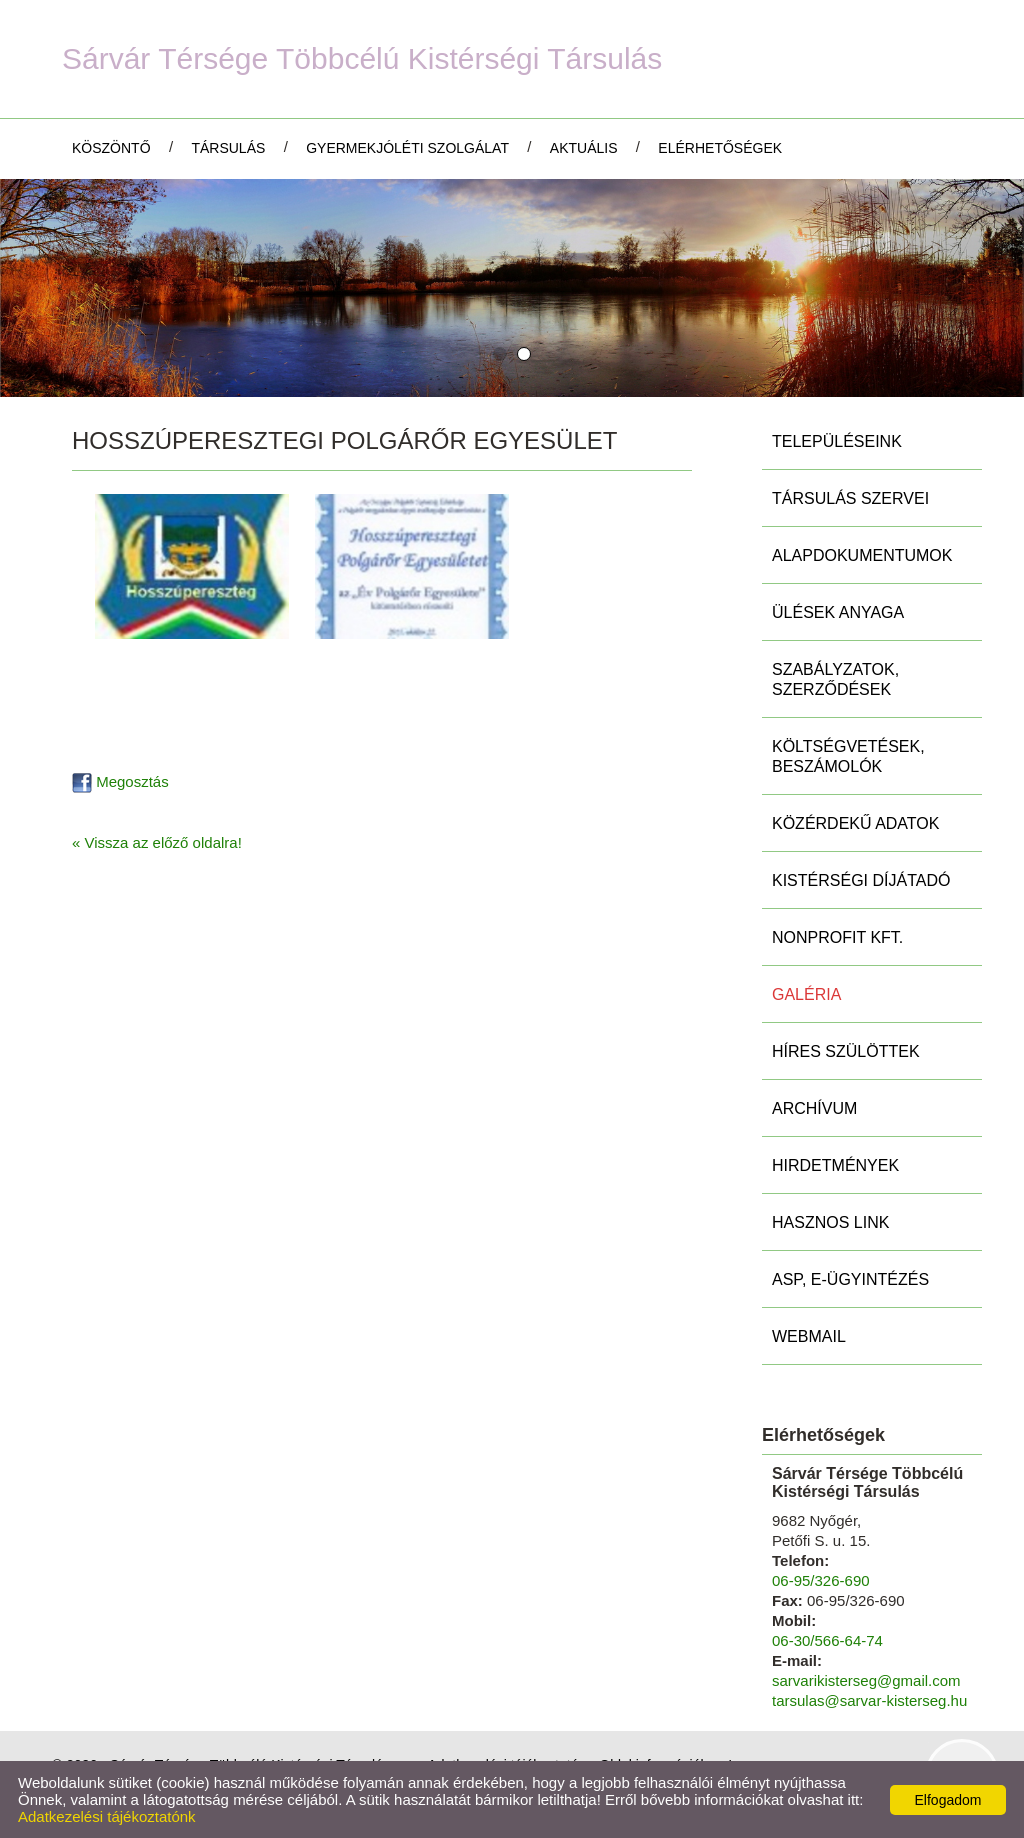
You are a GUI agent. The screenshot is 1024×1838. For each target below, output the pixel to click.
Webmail (809, 1336)
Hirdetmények (835, 1165)
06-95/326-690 (821, 1580)
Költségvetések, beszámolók (848, 756)
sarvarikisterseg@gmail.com (866, 1680)
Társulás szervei (850, 498)
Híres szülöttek (846, 1051)
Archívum (814, 1108)
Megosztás (120, 781)
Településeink (837, 441)
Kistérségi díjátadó (861, 880)
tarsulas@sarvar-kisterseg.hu (869, 1700)
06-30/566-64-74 (827, 1640)
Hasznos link (830, 1222)
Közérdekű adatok (855, 823)
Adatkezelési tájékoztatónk (107, 1816)
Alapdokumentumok (862, 555)
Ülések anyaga (838, 612)
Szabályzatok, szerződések (835, 679)
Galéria (806, 994)
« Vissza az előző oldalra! (157, 842)
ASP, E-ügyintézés (850, 1279)
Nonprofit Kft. (837, 937)
